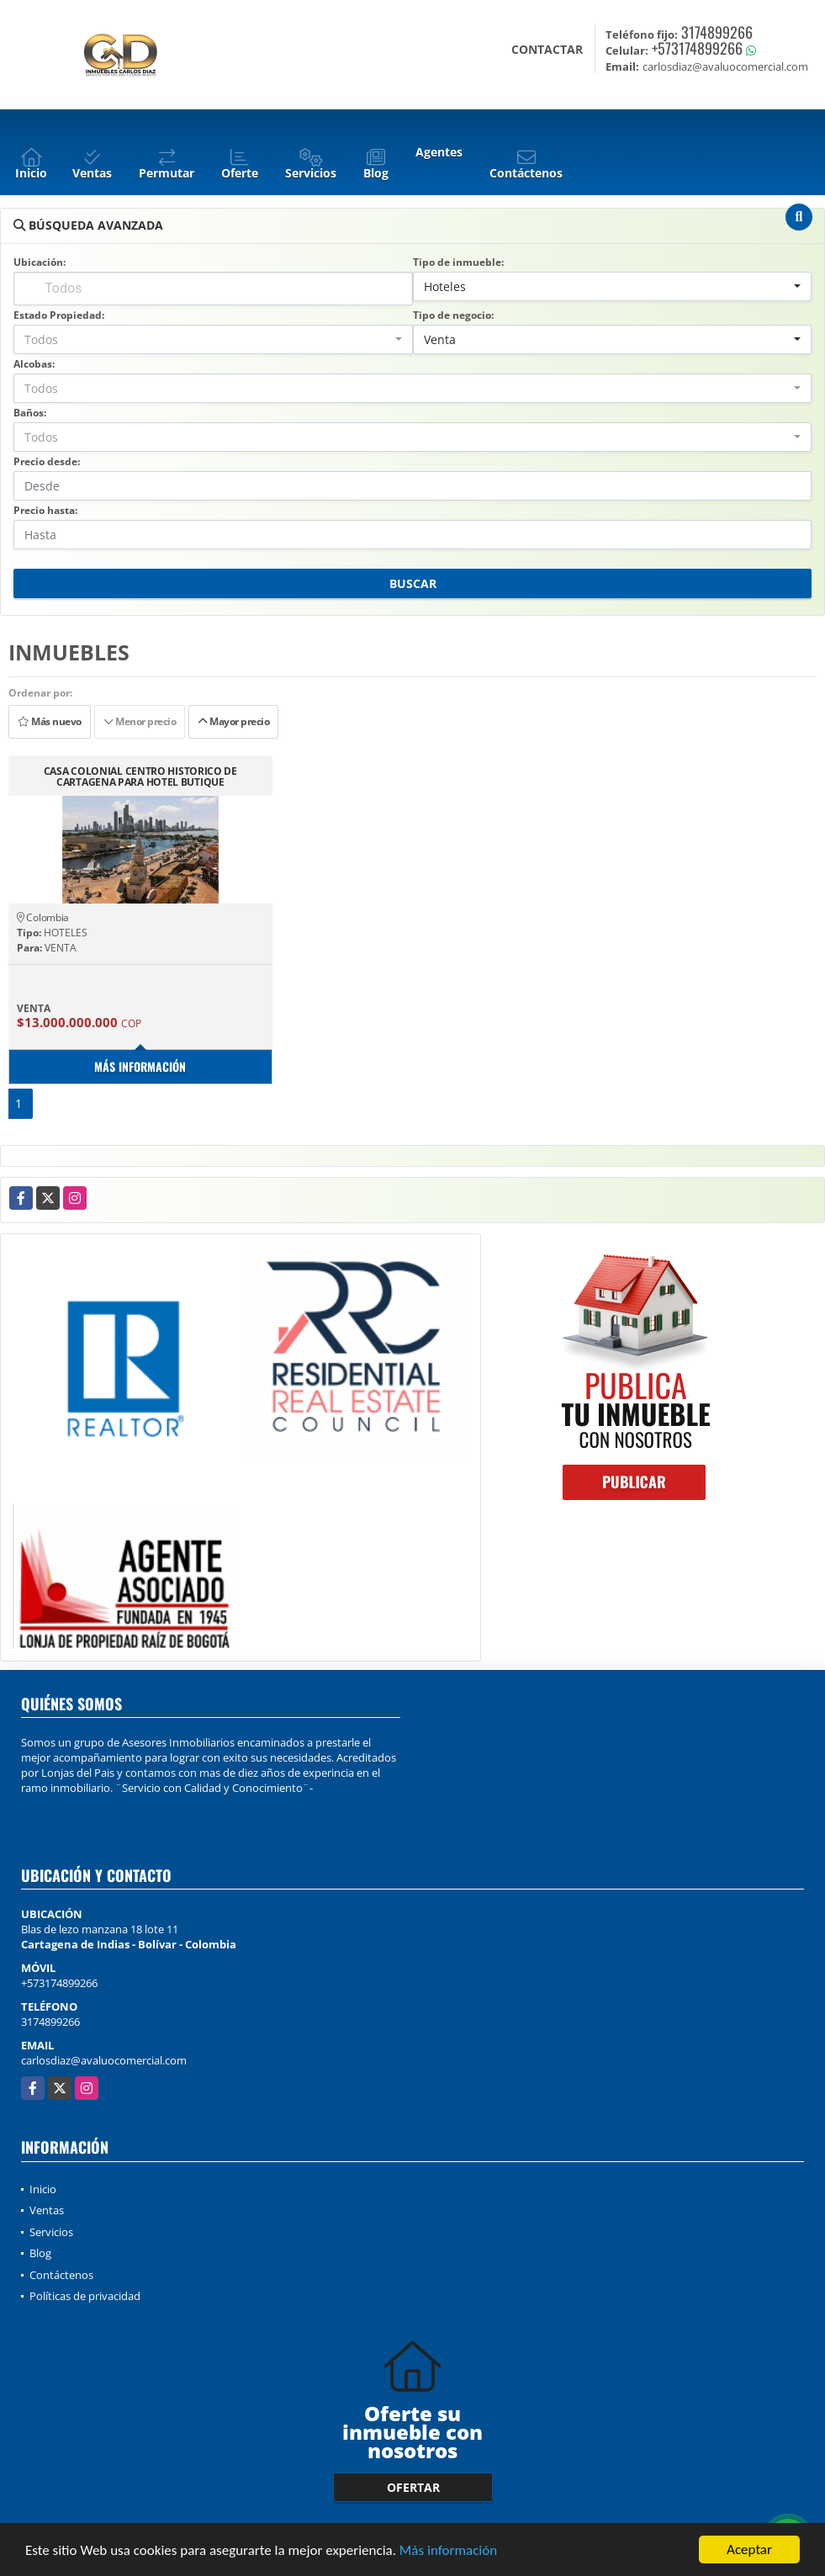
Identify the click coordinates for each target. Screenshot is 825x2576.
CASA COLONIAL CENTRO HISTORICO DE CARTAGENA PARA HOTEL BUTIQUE (140, 776)
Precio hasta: (45, 510)
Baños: (29, 412)
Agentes (439, 152)
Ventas (46, 2210)
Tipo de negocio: (453, 315)
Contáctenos (61, 2274)
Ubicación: (39, 262)
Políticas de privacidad (84, 2295)
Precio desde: (46, 461)
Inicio (42, 2189)
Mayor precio (233, 721)
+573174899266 (697, 48)
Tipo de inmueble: (458, 262)
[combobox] (612, 286)
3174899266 (717, 32)
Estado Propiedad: (58, 315)
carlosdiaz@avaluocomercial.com (104, 2060)
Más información (448, 2550)
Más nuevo (50, 721)
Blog (40, 2253)
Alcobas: (34, 364)
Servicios (51, 2231)
